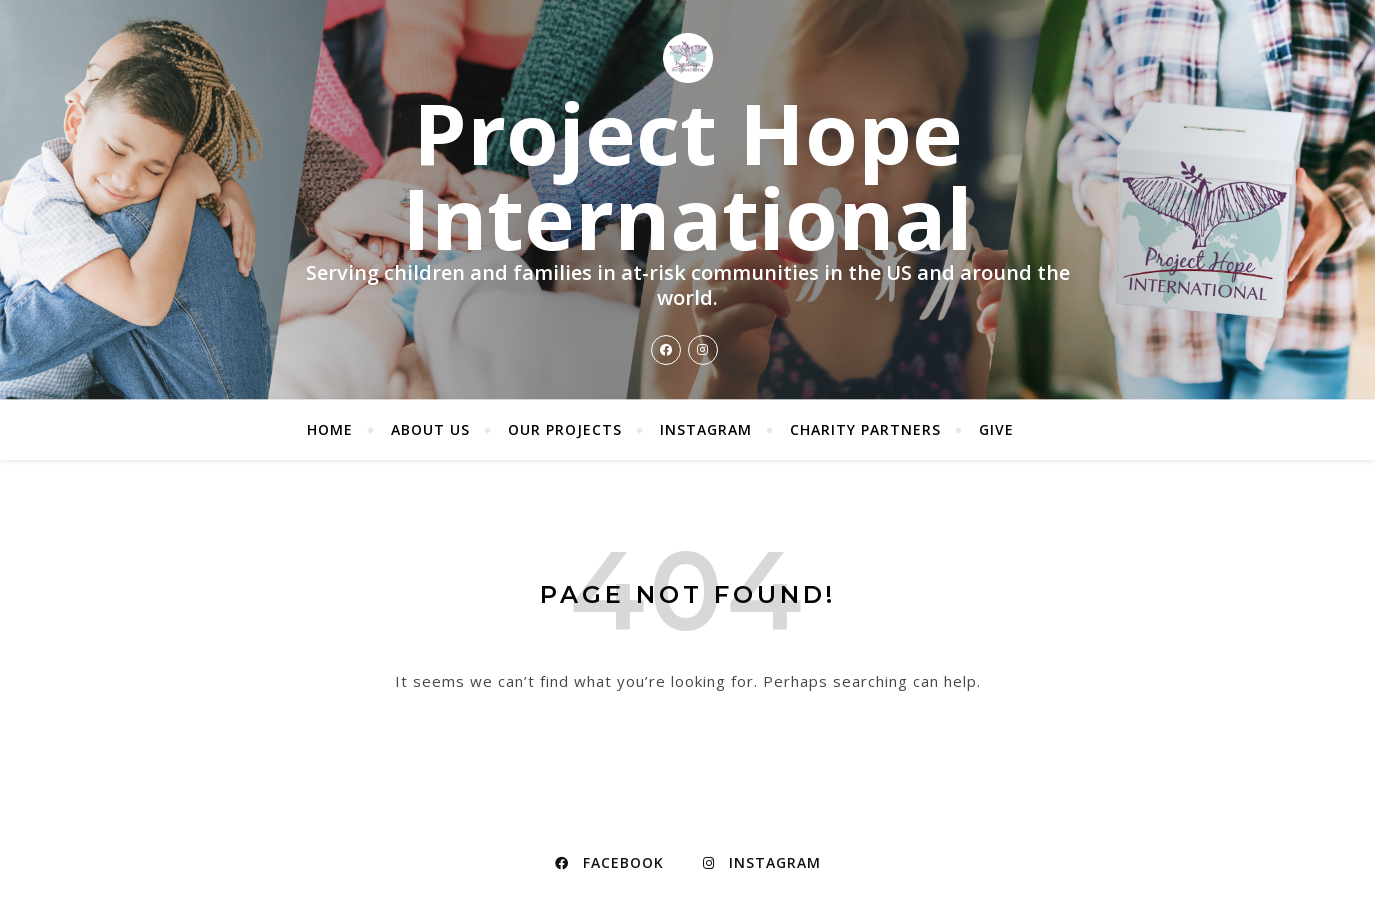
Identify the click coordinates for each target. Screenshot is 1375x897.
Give (996, 429)
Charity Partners (865, 429)
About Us (430, 429)
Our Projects (565, 429)
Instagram (706, 429)
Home (330, 429)
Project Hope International (687, 175)
